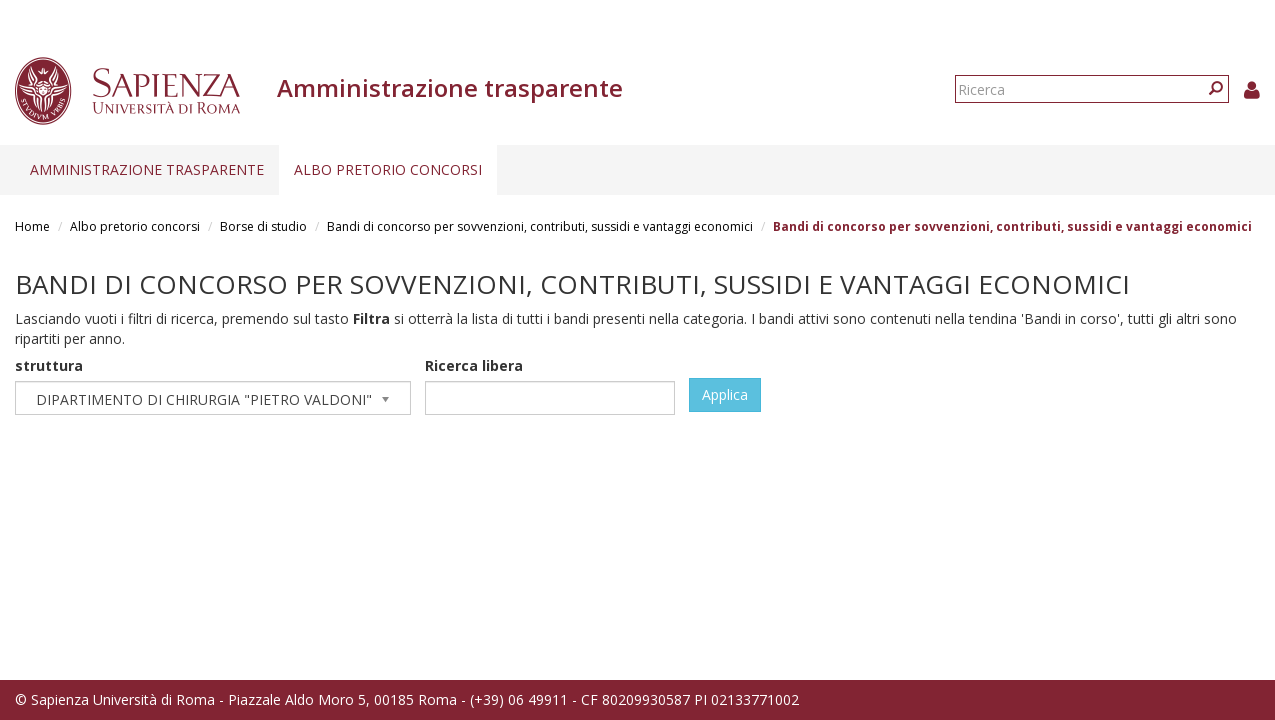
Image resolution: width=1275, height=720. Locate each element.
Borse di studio (263, 226)
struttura (49, 365)
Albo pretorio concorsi (388, 169)
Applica (725, 394)
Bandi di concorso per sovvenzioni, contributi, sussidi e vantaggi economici (540, 226)
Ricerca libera (474, 365)
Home (32, 226)
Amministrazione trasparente (147, 169)
